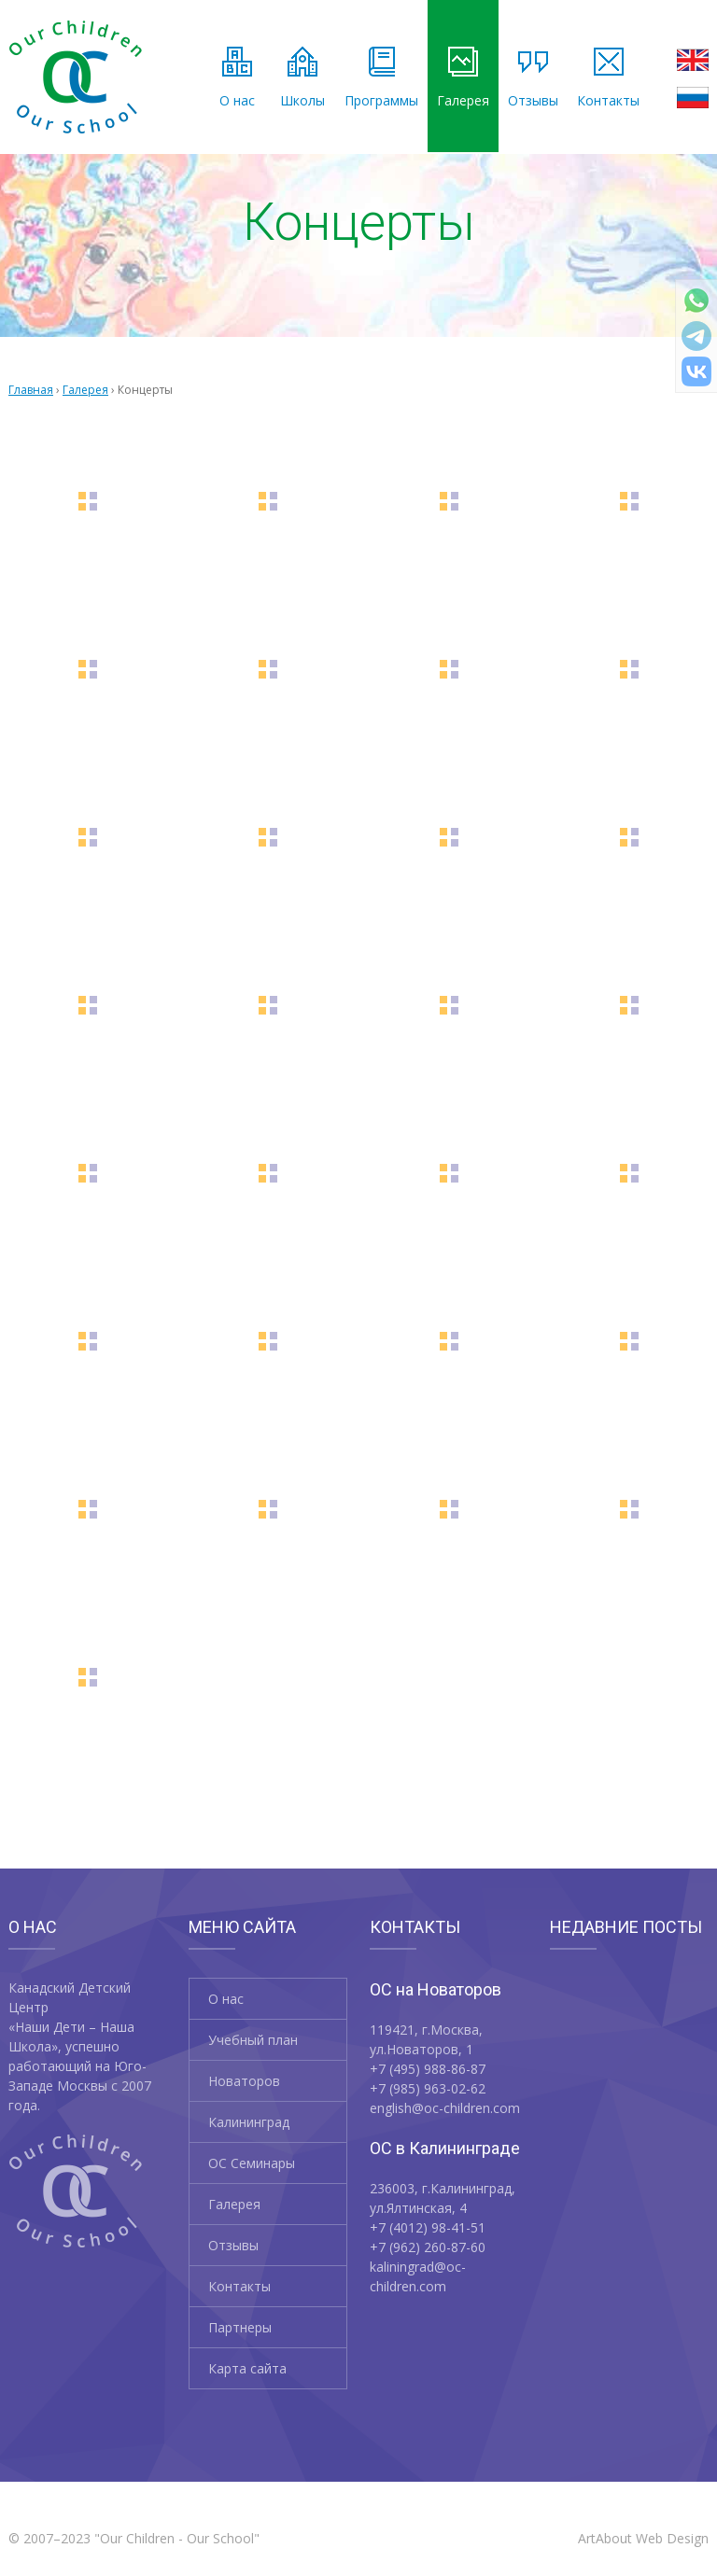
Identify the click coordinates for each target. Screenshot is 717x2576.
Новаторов (244, 2081)
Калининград (248, 2122)
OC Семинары (251, 2163)
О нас (237, 78)
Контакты (608, 78)
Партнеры (240, 2327)
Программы (381, 78)
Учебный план (253, 2040)
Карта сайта (247, 2368)
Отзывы (533, 78)
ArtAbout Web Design (643, 2538)
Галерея (463, 78)
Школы (302, 78)
